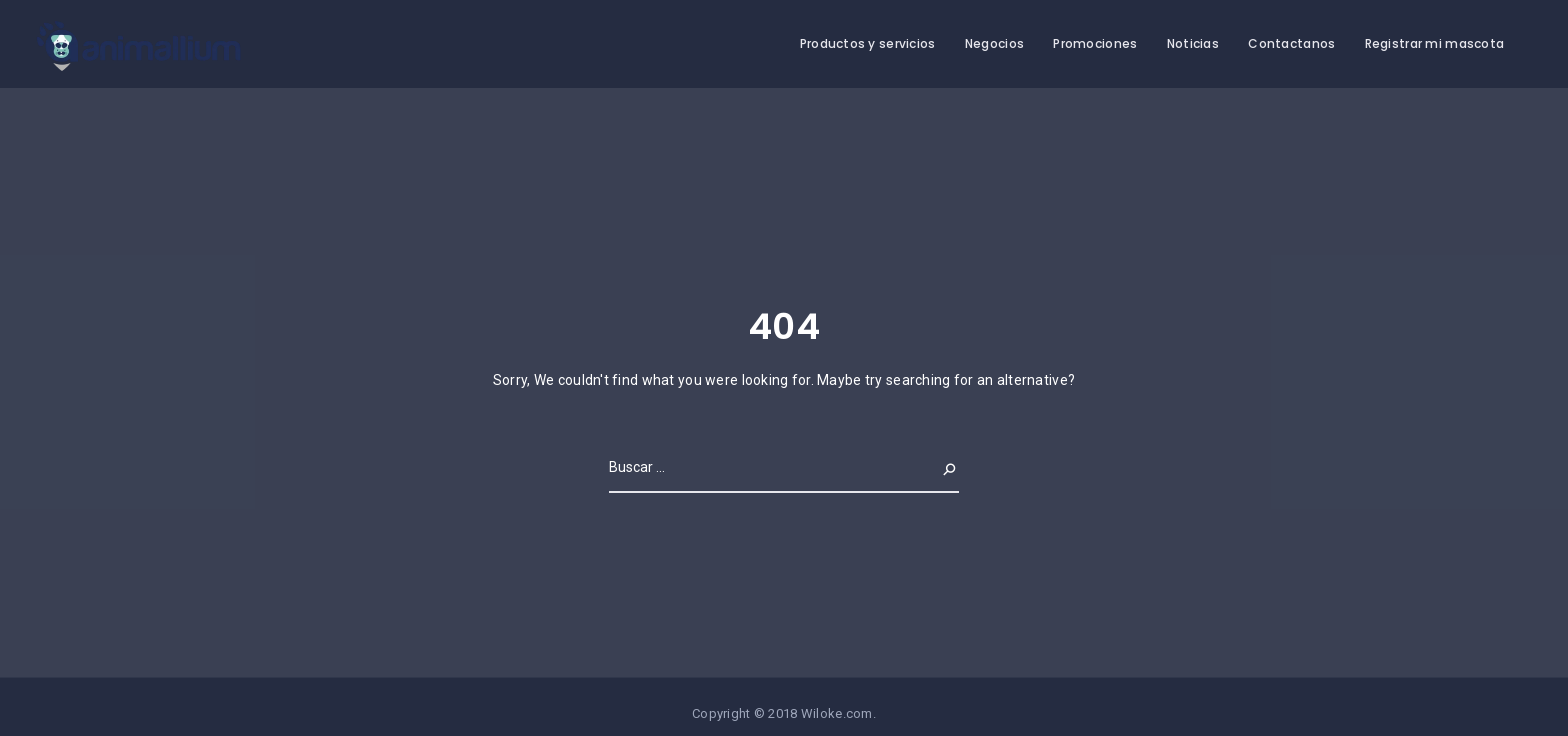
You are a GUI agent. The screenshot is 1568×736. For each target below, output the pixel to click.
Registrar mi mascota (1435, 43)
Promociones (1095, 43)
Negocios (994, 43)
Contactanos (1291, 43)
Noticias (1193, 43)
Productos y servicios (868, 43)
